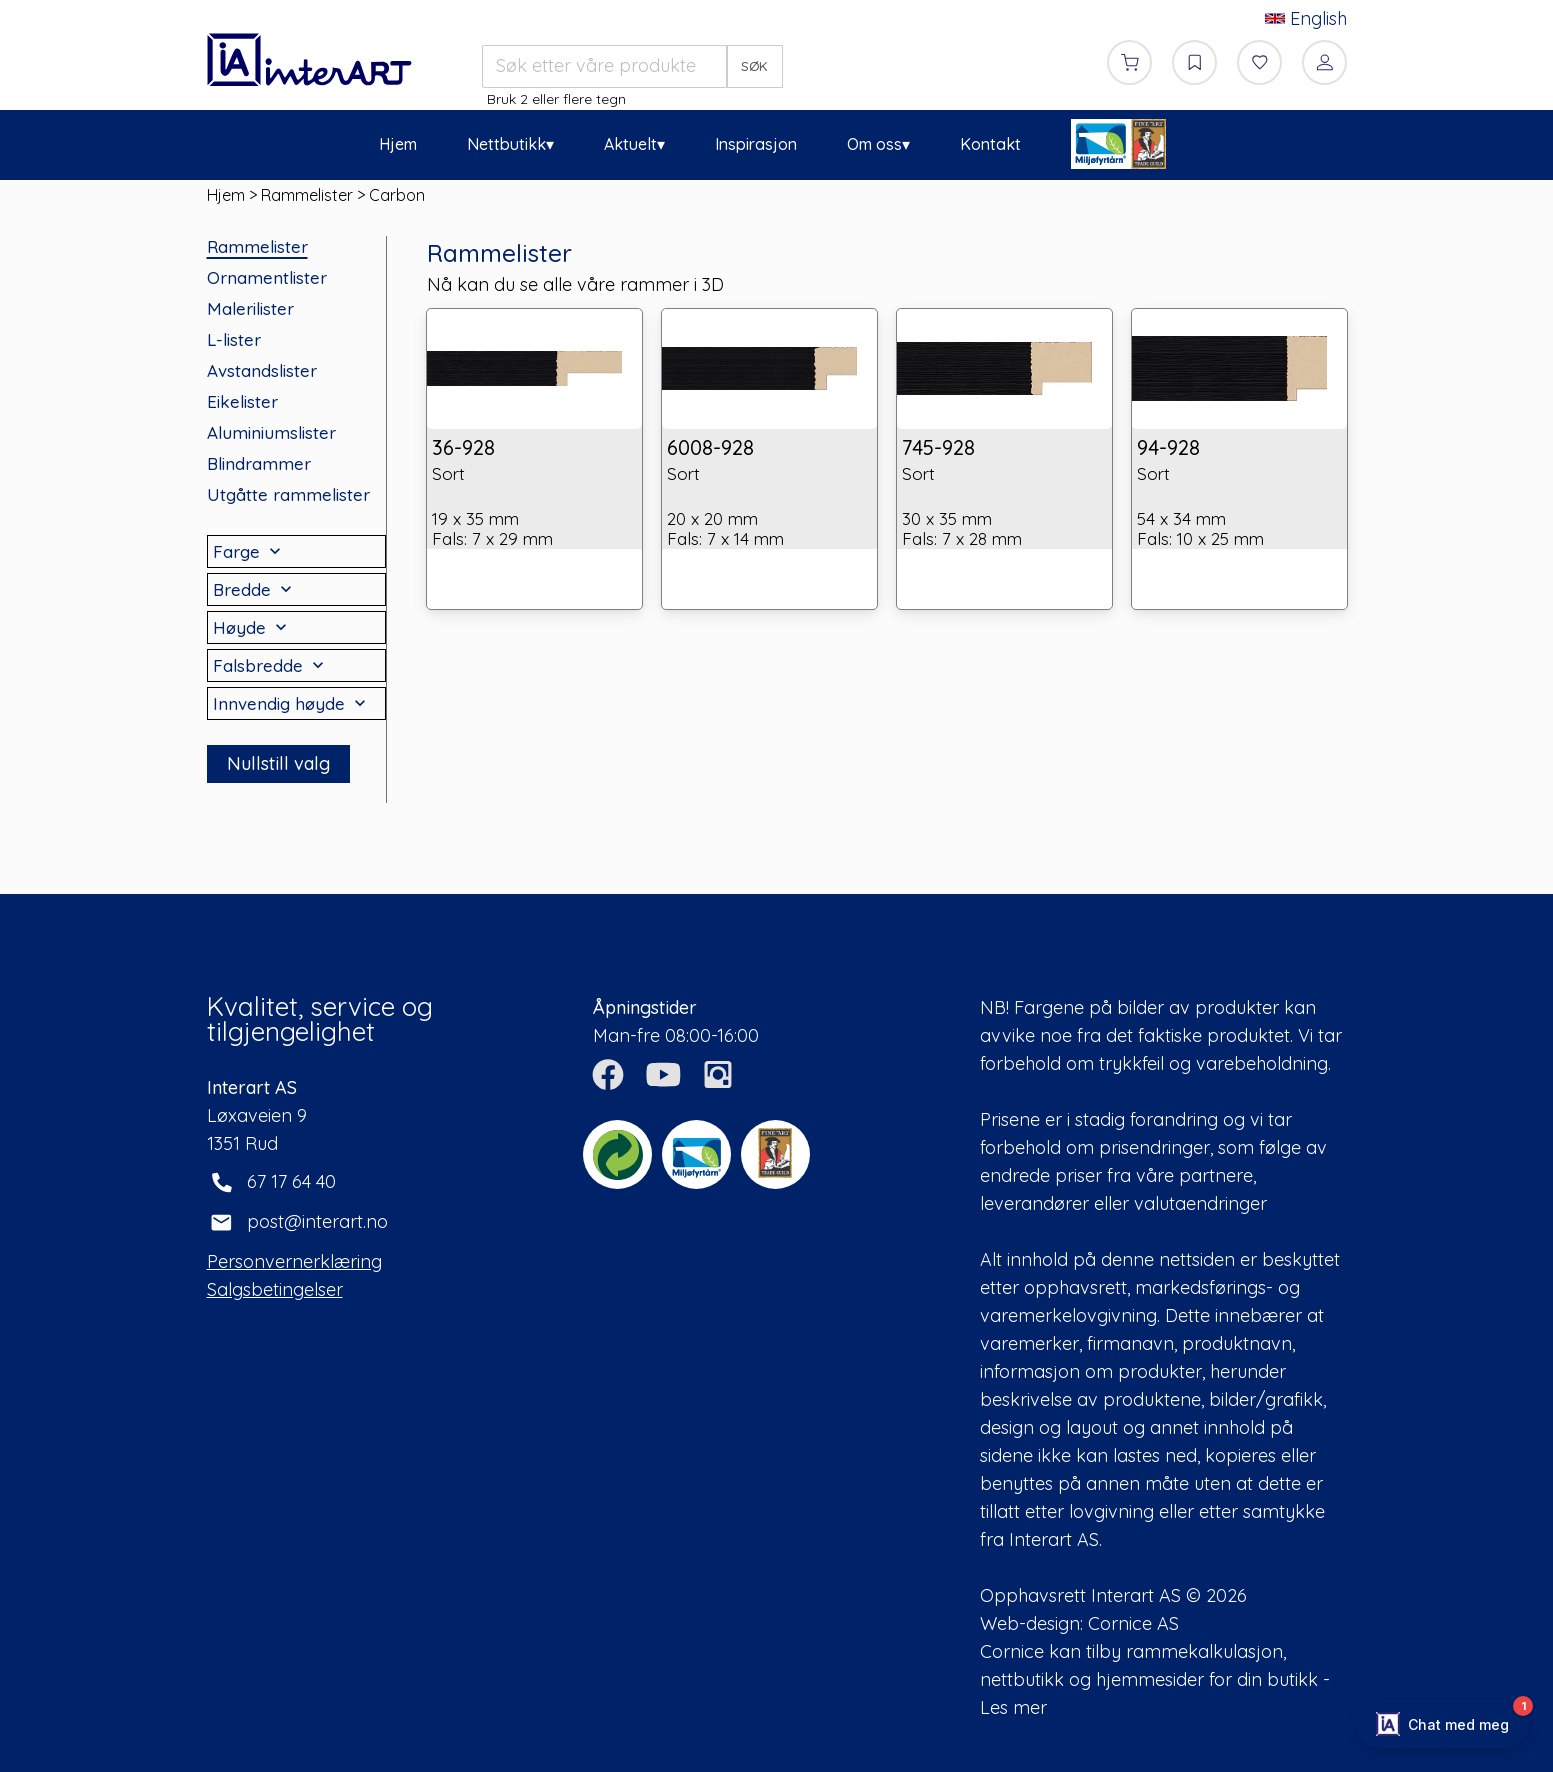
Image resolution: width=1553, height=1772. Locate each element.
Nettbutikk (506, 144)
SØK (754, 66)
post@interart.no (317, 1221)
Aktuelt (630, 144)
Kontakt (990, 144)
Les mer (1013, 1707)
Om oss (874, 144)
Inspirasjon (756, 144)
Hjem (398, 144)
